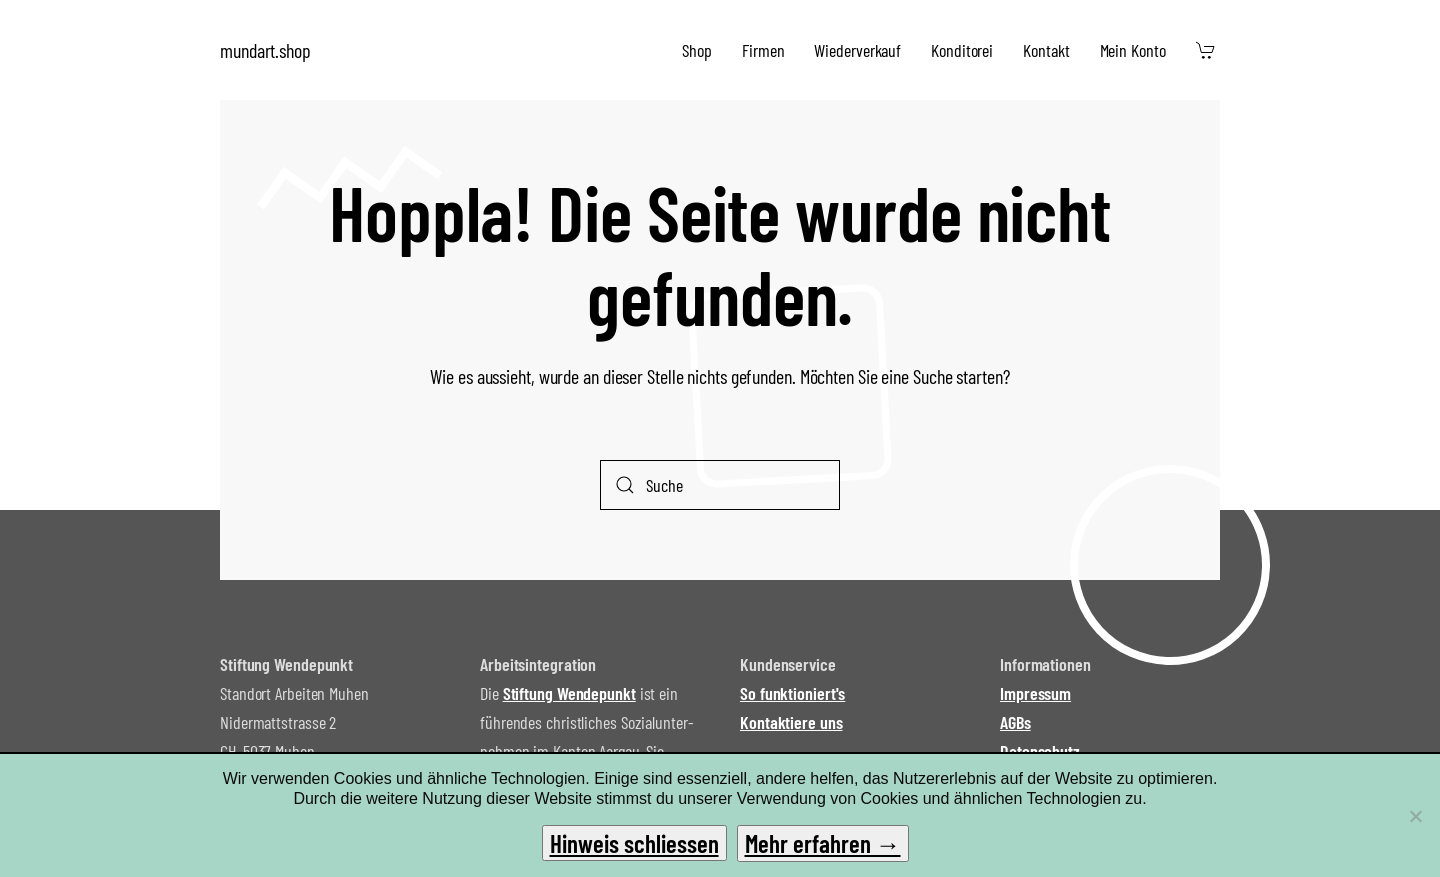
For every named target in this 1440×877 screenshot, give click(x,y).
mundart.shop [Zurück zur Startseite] (265, 50)
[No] (1415, 816)
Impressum (1035, 693)
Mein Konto (1133, 50)
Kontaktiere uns (791, 722)
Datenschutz (1040, 751)
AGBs (1015, 722)
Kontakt (1046, 50)
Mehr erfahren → (823, 843)
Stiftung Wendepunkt (569, 693)
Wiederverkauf (857, 50)
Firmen (763, 50)
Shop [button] (697, 50)
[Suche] (720, 485)
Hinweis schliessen (634, 843)
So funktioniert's (792, 693)
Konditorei (962, 50)
